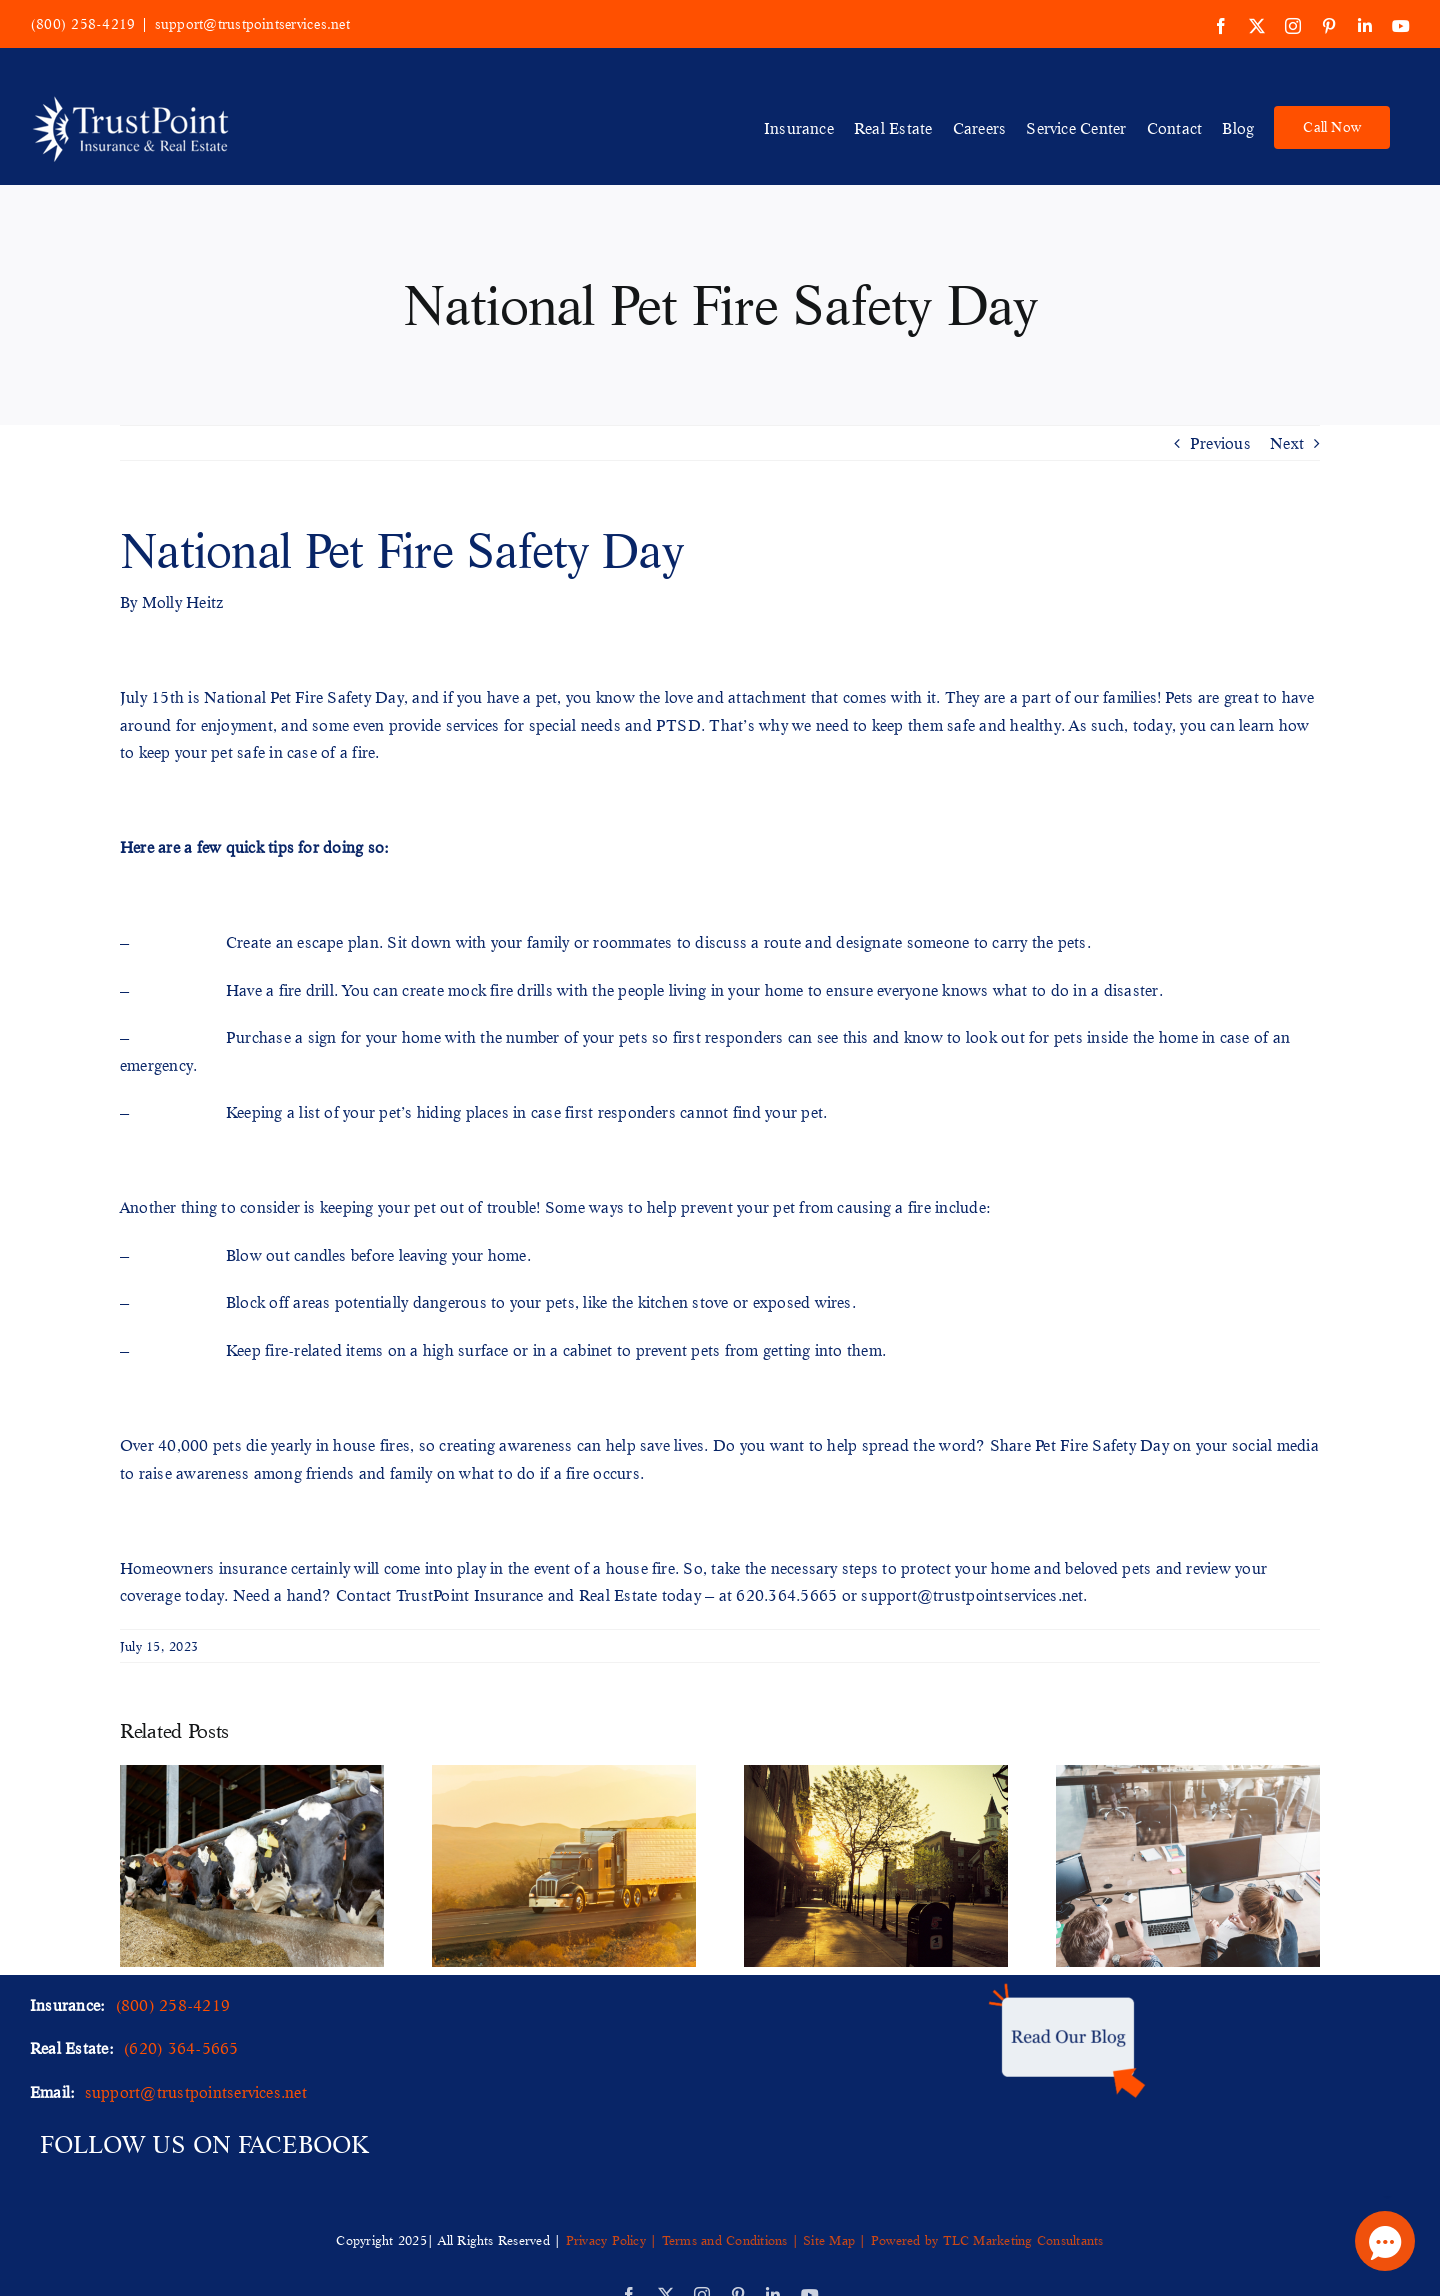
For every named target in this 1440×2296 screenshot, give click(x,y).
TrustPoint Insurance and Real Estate (527, 1594)
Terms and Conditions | (730, 2240)
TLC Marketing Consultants (1023, 2240)
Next (1287, 442)
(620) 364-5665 (180, 2047)
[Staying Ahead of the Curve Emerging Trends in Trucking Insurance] (564, 1775)
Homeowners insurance (203, 1567)
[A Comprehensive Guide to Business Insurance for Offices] (1188, 1775)
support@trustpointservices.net (252, 24)
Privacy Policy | (614, 2240)
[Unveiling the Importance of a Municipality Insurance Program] (876, 1775)
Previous (1220, 442)
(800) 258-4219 (82, 24)
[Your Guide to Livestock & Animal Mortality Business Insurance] (252, 1775)
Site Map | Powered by (871, 2240)
